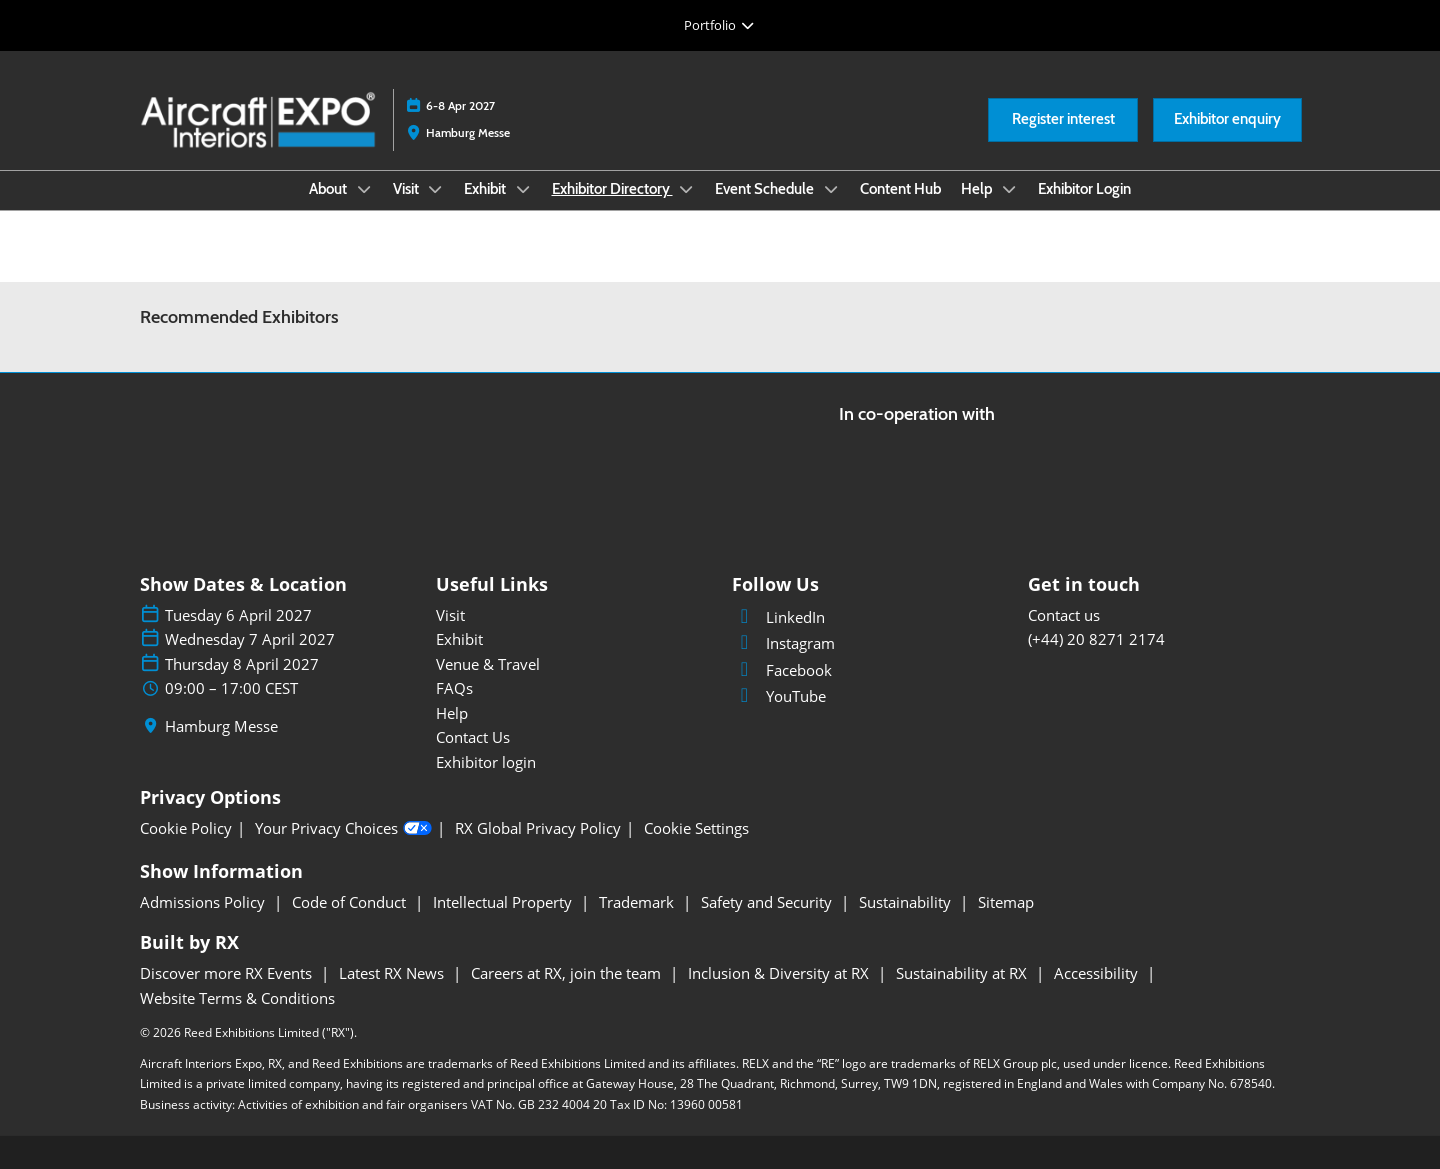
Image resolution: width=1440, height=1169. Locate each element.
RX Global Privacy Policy (538, 828)
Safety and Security (768, 902)
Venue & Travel (488, 664)
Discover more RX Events (228, 973)
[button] (1063, 120)
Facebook (782, 670)
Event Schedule (766, 189)
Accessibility (1098, 973)
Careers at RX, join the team (568, 973)
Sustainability (907, 902)
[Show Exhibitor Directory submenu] (687, 189)
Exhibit (486, 189)
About (329, 189)
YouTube (779, 696)
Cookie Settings (696, 828)
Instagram (783, 643)
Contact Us (473, 737)
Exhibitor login (486, 762)
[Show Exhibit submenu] (523, 189)
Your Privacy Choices (343, 829)
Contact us (1064, 615)
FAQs (454, 688)
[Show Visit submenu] (436, 189)
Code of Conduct (351, 902)
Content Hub (900, 189)
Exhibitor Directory (612, 189)
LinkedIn (778, 617)
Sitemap (1006, 902)
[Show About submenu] (364, 189)
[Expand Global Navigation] (719, 25)
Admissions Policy (204, 902)
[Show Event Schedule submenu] (831, 189)
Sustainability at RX (963, 973)
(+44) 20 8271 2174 (1096, 639)
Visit (407, 189)
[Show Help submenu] (1010, 189)
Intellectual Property (504, 902)
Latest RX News (393, 973)
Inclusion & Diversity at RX (780, 973)
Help (978, 189)
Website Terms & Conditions (237, 998)
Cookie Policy (186, 828)
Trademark (638, 902)
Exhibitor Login (1084, 189)
